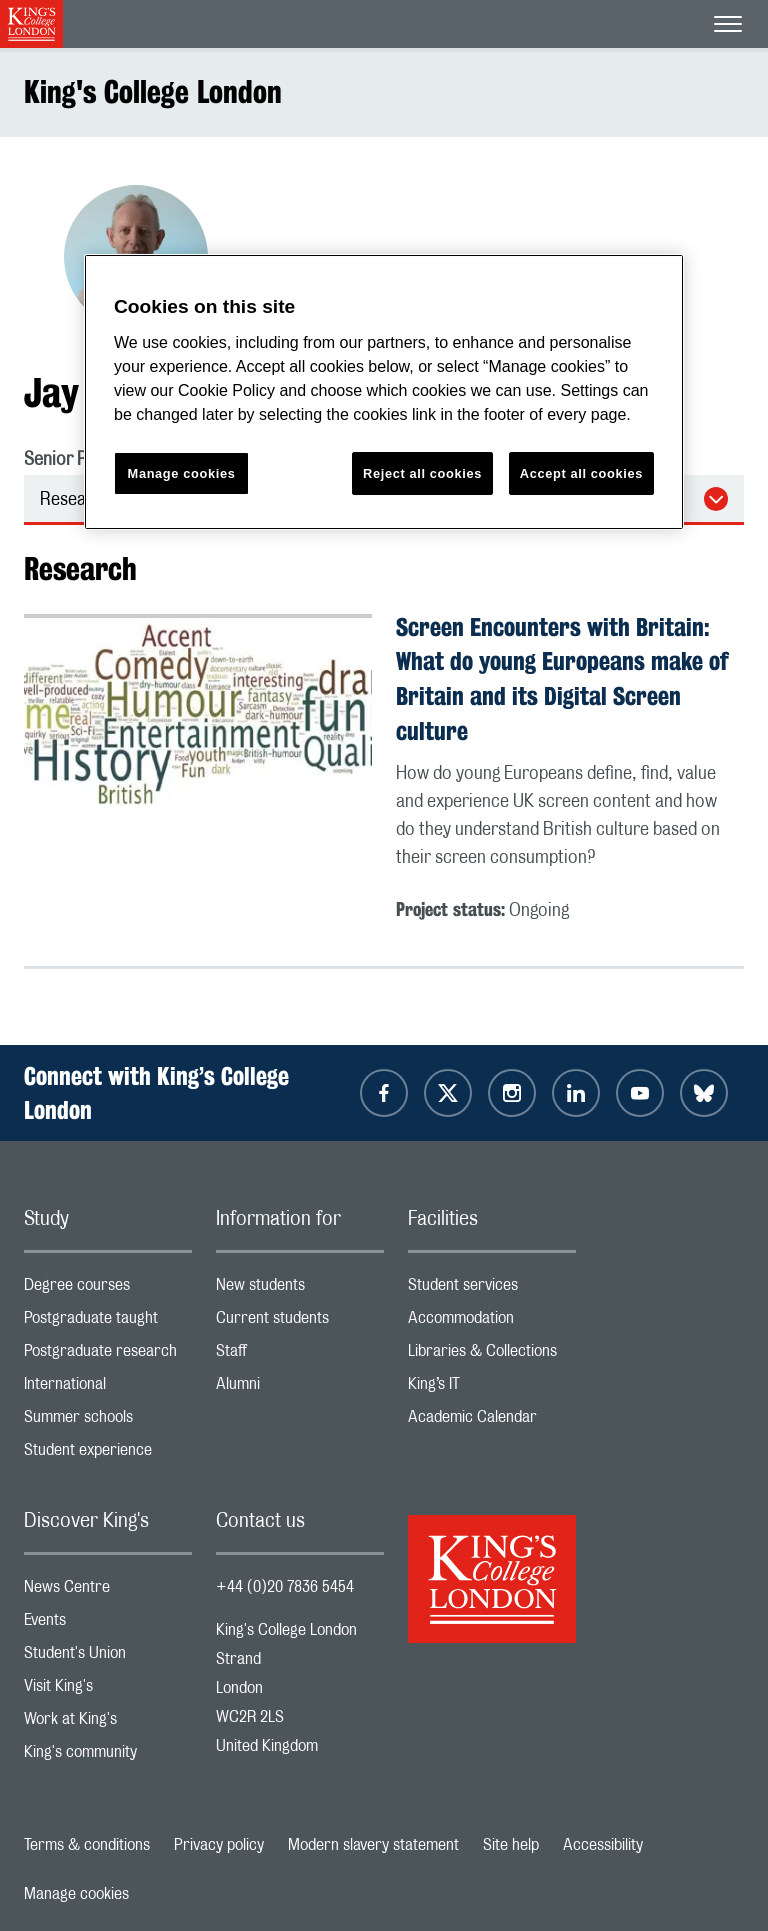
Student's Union (108, 1657)
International (108, 1388)
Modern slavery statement (373, 1845)
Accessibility (603, 1845)
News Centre (108, 1591)
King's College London (153, 91)
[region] (384, 392)
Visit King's (108, 1690)
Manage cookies (76, 1894)
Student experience (108, 1454)
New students (300, 1289)
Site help (511, 1845)
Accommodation (492, 1322)
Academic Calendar (492, 1421)
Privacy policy (219, 1845)
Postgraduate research (108, 1355)
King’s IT (492, 1388)
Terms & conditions (87, 1845)
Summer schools (108, 1421)
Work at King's (108, 1723)
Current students (300, 1322)
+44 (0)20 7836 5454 (285, 1587)
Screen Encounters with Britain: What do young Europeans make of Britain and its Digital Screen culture (562, 679)
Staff (300, 1355)
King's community (108, 1756)
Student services (492, 1289)
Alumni (300, 1388)
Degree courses (108, 1289)
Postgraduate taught (108, 1322)
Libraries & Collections (492, 1355)
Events (108, 1624)
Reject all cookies (422, 473)
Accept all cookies (581, 473)
